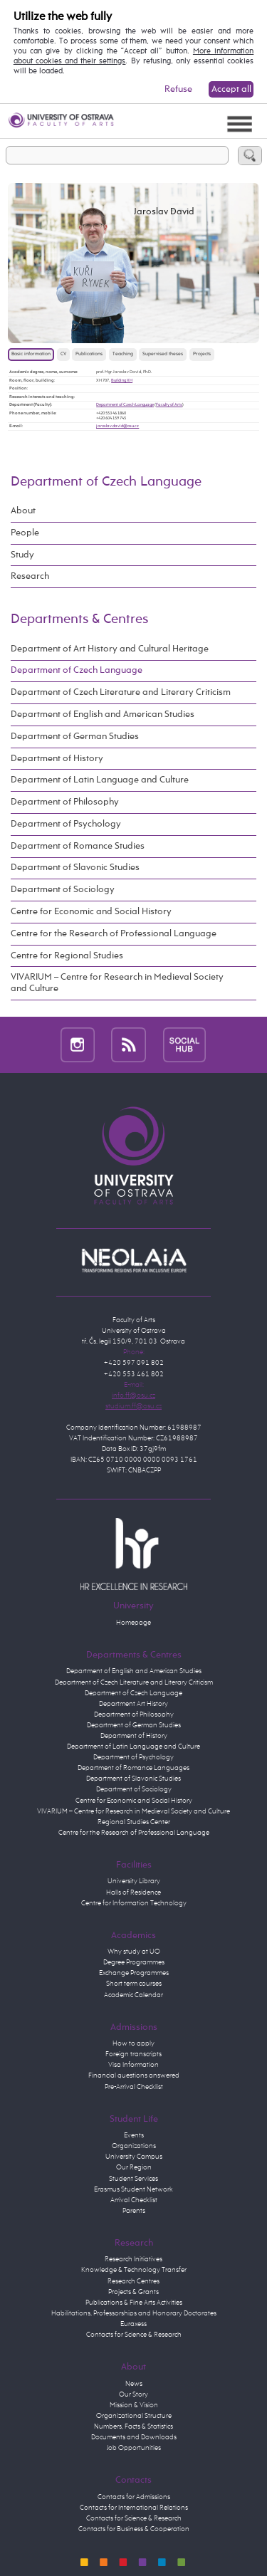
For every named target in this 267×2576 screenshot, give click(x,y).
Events (134, 2135)
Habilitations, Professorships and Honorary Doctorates (133, 2313)
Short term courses (134, 1983)
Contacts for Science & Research (134, 2334)
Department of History (57, 758)
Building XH (121, 380)
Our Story (133, 2394)
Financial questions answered (133, 2075)
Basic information (31, 354)
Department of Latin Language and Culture (100, 780)
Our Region (134, 2167)
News (133, 2383)
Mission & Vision (134, 2405)
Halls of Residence (133, 1892)
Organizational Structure (134, 2415)
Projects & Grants (133, 2291)
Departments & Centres (79, 619)
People (25, 533)
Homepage (133, 1622)
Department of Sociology (63, 889)
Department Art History (133, 1703)
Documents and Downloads (134, 2437)
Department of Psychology (66, 824)
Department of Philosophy (65, 802)
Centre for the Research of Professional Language (113, 933)
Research (30, 576)
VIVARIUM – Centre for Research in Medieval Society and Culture (117, 983)
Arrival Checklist (133, 2200)
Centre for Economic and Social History (91, 911)
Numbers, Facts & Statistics (133, 2426)
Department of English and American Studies (102, 714)
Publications (89, 354)
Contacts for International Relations (134, 2507)
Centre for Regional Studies (67, 955)
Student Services (133, 2178)
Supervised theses (162, 354)
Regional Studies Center (134, 1822)
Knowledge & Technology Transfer (134, 2269)
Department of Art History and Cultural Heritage (110, 649)
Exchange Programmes (134, 1972)
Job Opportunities (134, 2447)
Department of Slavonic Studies (75, 867)
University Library (134, 1881)
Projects (202, 354)
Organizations (134, 2146)
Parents (133, 2210)
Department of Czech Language (125, 404)
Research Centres (133, 2281)
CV (63, 354)
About (23, 510)
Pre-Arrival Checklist (134, 2086)
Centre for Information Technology (134, 1903)
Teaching (122, 354)
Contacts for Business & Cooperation (133, 2529)
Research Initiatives (133, 2259)
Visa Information (133, 2064)
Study (22, 555)
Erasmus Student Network (133, 2189)
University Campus (133, 2156)
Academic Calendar (133, 1995)
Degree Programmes (133, 1962)
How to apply (133, 2043)
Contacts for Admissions (134, 2497)
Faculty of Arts (169, 404)
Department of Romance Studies (78, 846)
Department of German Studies (75, 736)
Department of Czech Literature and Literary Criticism (121, 692)
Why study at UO (134, 1951)
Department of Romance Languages (133, 1767)
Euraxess (133, 2324)
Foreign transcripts (133, 2054)
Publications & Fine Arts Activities (133, 2302)
